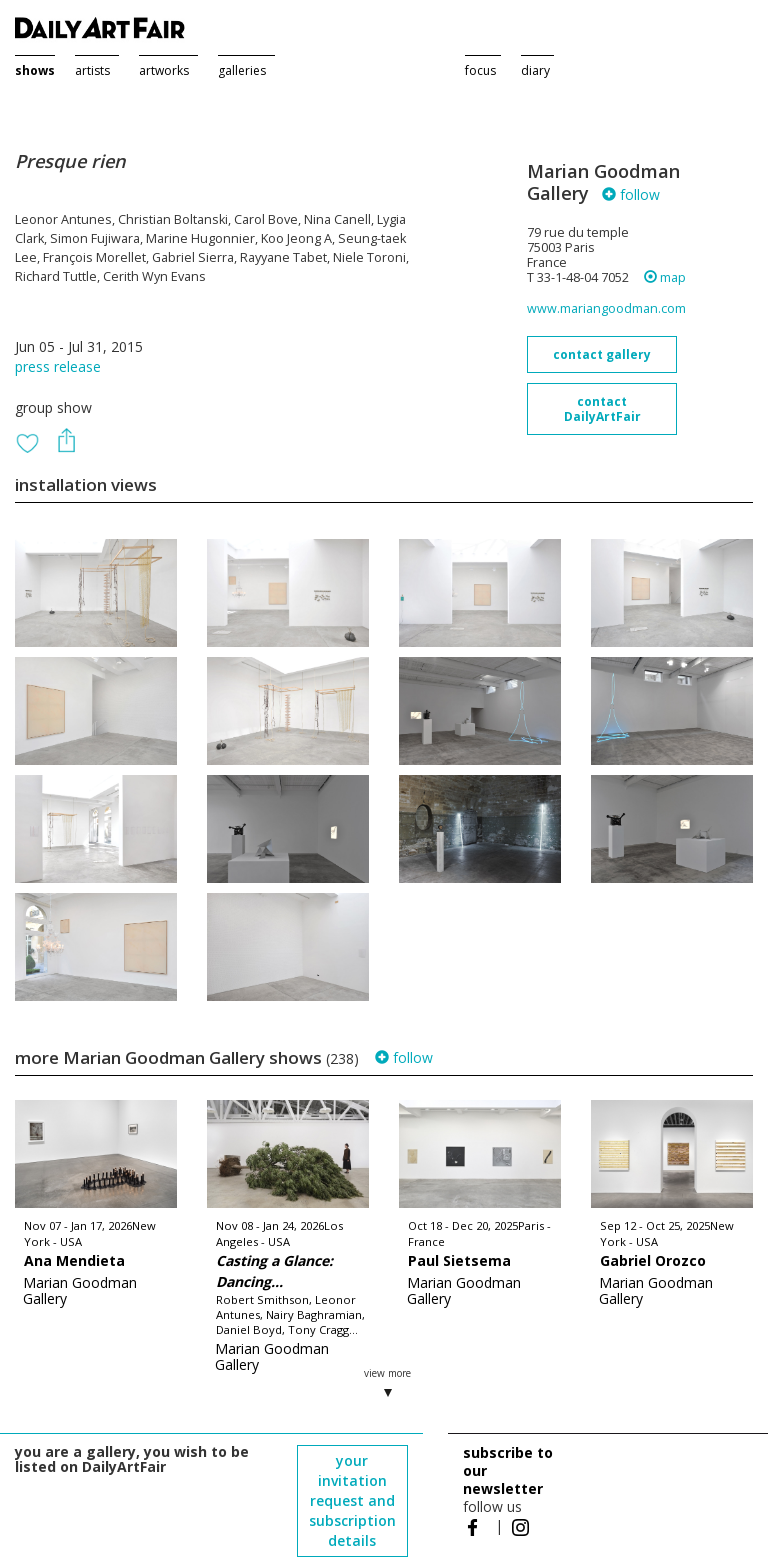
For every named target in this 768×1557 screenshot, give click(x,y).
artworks (164, 70)
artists (92, 70)
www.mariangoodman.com (606, 308)
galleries (242, 70)
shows (35, 70)
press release (58, 366)
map (665, 277)
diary (535, 70)
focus (480, 70)
